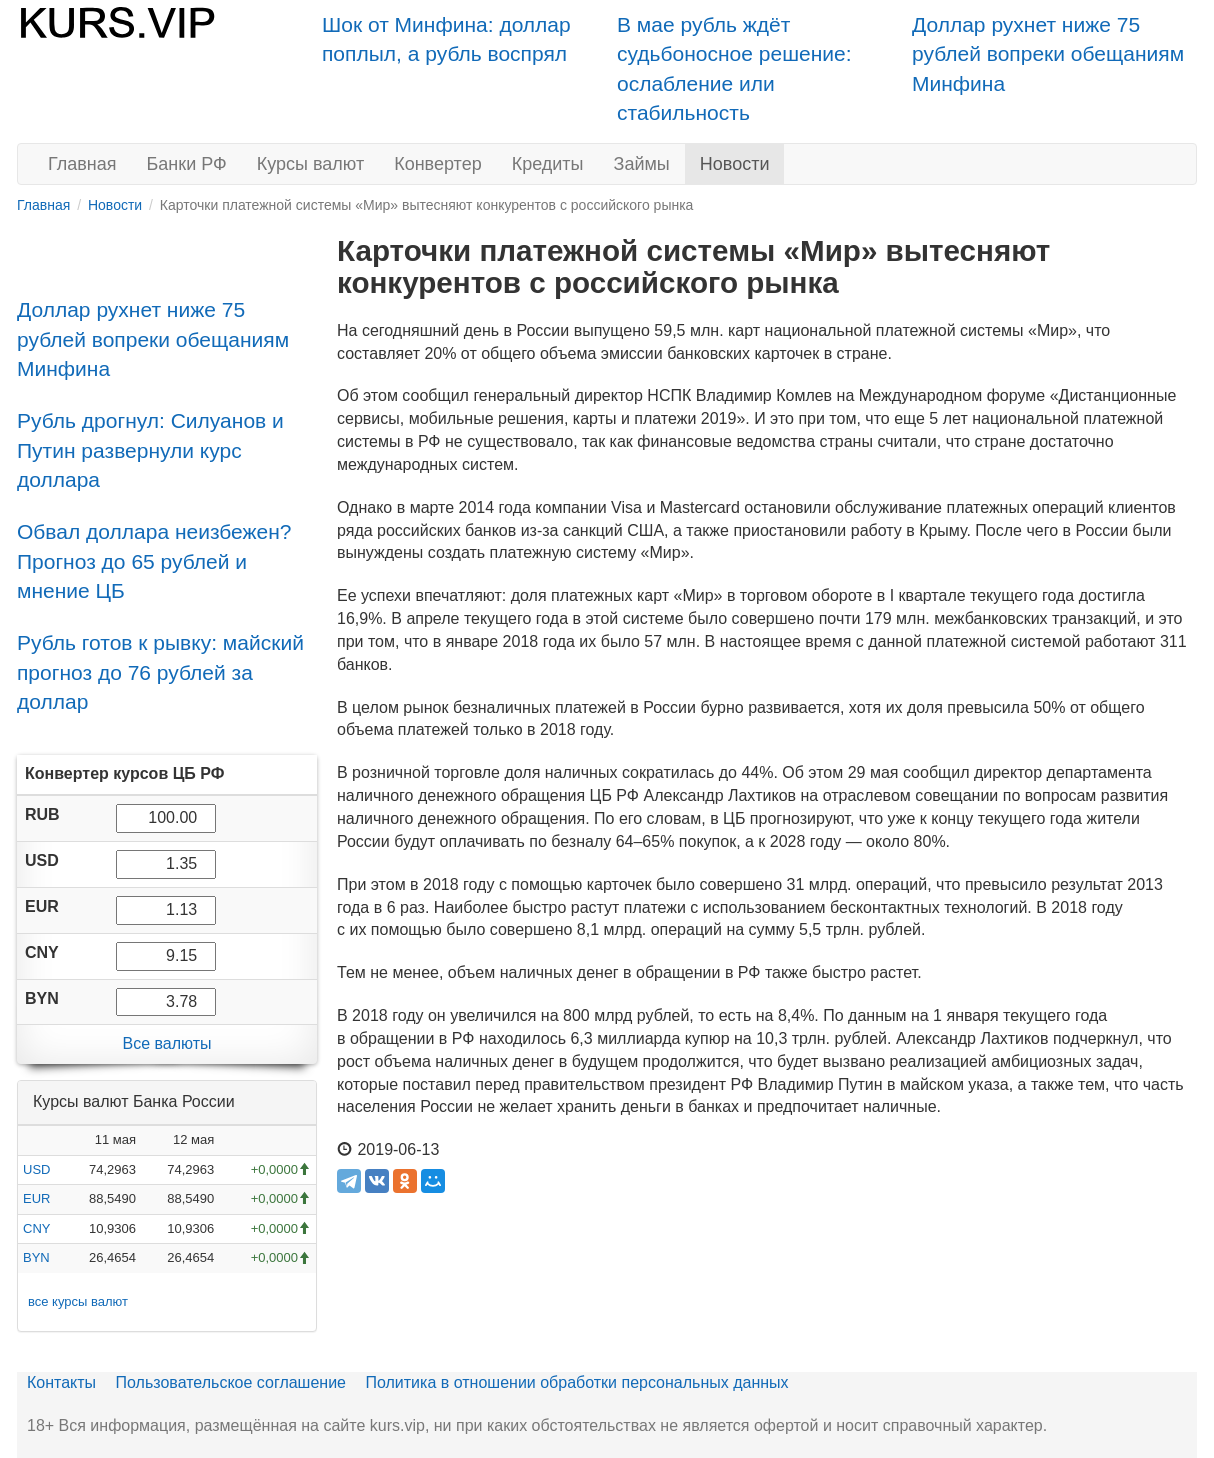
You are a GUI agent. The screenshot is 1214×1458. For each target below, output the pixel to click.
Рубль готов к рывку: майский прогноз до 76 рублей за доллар (160, 672)
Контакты (61, 1382)
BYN (36, 1257)
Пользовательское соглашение (231, 1382)
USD (36, 1169)
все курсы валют (78, 1301)
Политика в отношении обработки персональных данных (576, 1382)
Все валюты (166, 1043)
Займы (642, 164)
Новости (735, 164)
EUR (36, 1198)
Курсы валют (310, 164)
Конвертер (438, 164)
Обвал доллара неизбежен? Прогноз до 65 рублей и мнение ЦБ (154, 561)
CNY (36, 1228)
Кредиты (548, 164)
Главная (82, 164)
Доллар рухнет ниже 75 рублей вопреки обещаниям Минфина (1048, 54)
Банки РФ (187, 164)
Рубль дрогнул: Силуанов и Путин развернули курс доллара (150, 450)
